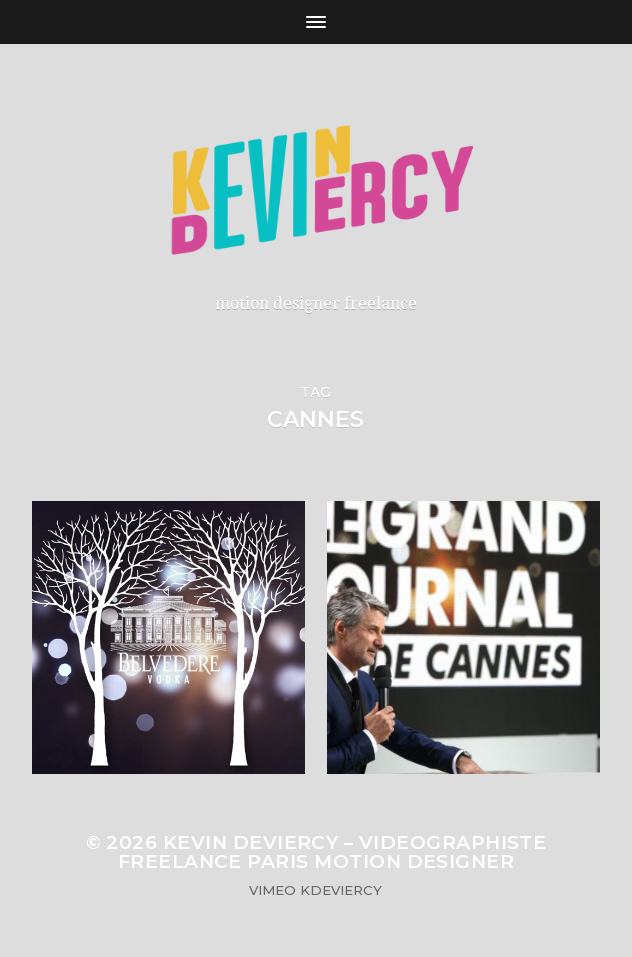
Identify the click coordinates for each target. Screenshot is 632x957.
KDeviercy (341, 890)
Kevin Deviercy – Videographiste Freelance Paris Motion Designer (332, 852)
